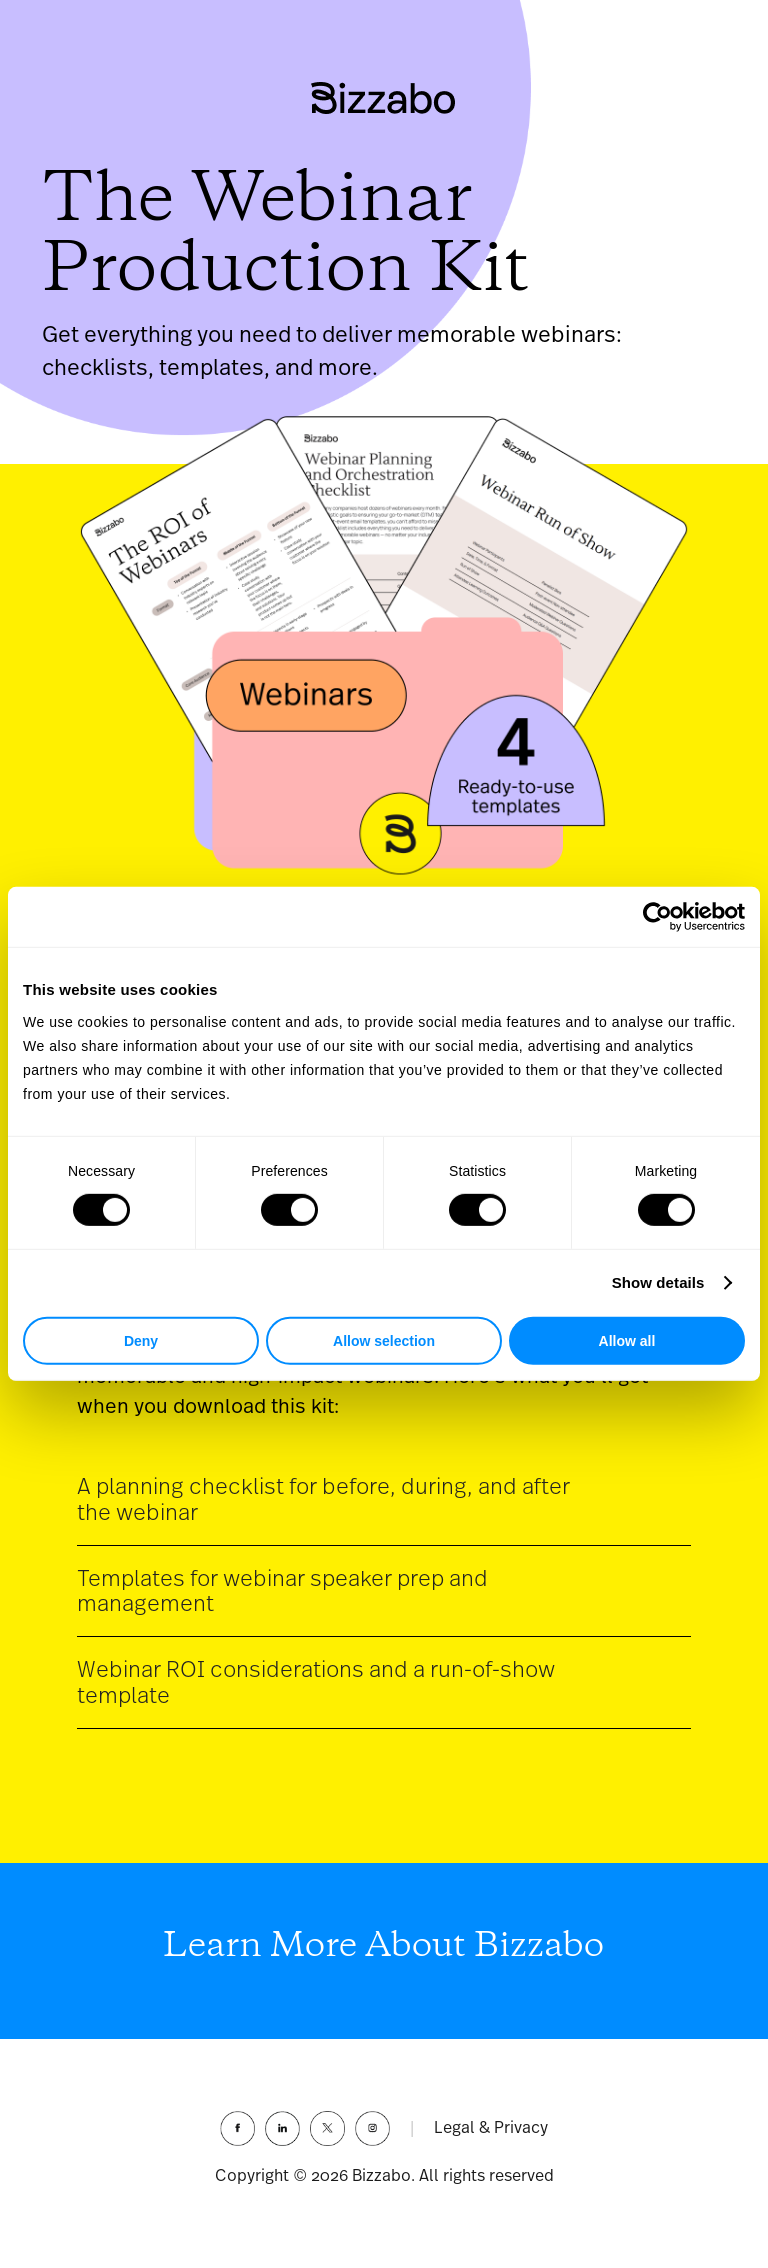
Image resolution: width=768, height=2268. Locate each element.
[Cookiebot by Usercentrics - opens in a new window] (657, 917)
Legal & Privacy (491, 2127)
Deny (141, 1341)
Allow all (627, 1341)
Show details (658, 1282)
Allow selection (384, 1341)
